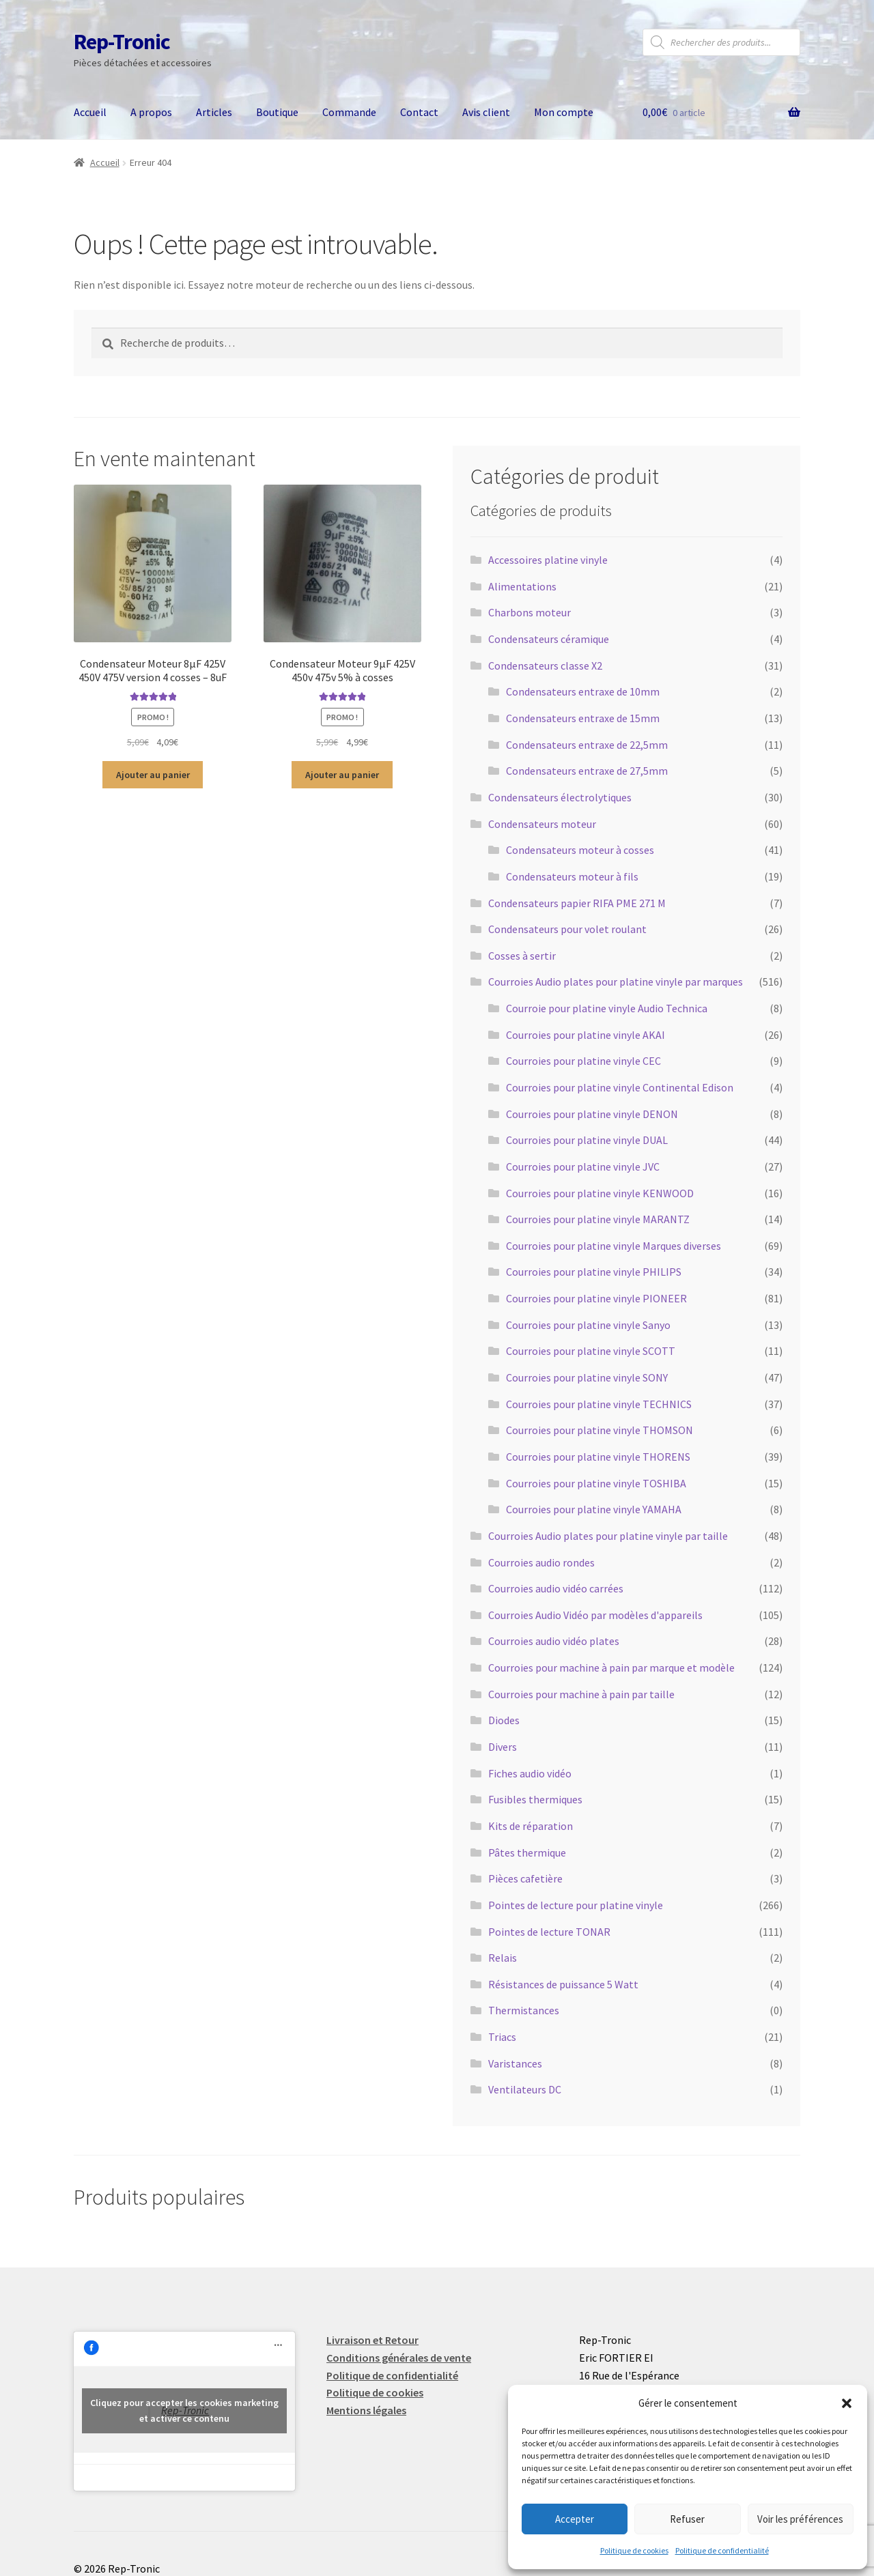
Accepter (574, 2519)
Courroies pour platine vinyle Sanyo (588, 1325)
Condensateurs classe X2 (545, 665)
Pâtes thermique (527, 1852)
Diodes (504, 1720)
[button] (847, 2403)
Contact (419, 112)
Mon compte (563, 112)
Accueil (90, 112)
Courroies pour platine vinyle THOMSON (599, 1430)
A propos (151, 112)
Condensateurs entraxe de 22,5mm (587, 745)
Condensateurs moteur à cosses (580, 850)
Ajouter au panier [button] (153, 775)
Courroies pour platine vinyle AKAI (585, 1035)
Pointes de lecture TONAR (549, 1931)
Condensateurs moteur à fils (572, 876)
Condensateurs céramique (548, 639)
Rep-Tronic (122, 41)
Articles (214, 112)
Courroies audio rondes (541, 1562)
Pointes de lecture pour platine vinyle (575, 1905)
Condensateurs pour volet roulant (567, 929)
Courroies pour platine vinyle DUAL (587, 1140)
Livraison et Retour (372, 2340)
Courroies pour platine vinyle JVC (583, 1166)
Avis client (486, 112)
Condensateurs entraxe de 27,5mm (587, 770)
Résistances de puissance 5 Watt (563, 1984)
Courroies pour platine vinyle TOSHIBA (596, 1483)
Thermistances (523, 2010)
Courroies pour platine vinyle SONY (587, 1377)
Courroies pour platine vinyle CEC (583, 1061)
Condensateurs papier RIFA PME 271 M (577, 903)
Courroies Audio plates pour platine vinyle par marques (615, 981)
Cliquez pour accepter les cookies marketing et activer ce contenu (184, 2410)
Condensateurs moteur (542, 824)
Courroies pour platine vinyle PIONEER (596, 1298)
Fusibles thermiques (535, 1799)
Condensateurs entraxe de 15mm (583, 718)
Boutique (277, 112)
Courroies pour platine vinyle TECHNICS (599, 1404)
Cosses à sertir (522, 955)
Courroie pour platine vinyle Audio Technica (606, 1008)
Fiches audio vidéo (530, 1773)
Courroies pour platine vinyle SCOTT (590, 1351)
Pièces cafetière (525, 1878)
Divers (502, 1747)
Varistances (515, 2063)
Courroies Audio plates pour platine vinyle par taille (608, 1536)
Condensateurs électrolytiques (560, 797)
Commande (349, 112)
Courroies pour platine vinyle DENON (592, 1114)
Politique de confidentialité (722, 2550)
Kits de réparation (530, 1826)
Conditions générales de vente (398, 2357)
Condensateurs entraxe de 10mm (583, 691)
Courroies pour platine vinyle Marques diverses (613, 1246)
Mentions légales (366, 2410)
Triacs (502, 2037)
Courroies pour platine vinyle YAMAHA (593, 1509)
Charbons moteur (529, 612)
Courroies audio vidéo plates (553, 1641)
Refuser (687, 2519)
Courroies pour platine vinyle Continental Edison (619, 1087)
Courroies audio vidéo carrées (555, 1588)
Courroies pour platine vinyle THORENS (598, 1456)
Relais (502, 1957)
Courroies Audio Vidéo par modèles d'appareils (595, 1615)
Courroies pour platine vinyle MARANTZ (598, 1219)
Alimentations (522, 586)
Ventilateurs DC (524, 2089)
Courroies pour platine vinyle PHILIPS (593, 1271)
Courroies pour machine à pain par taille (581, 1694)
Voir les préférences (800, 2519)
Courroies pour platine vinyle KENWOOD (600, 1193)
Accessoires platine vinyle (548, 560)
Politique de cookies (634, 2550)
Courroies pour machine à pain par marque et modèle (611, 1667)
